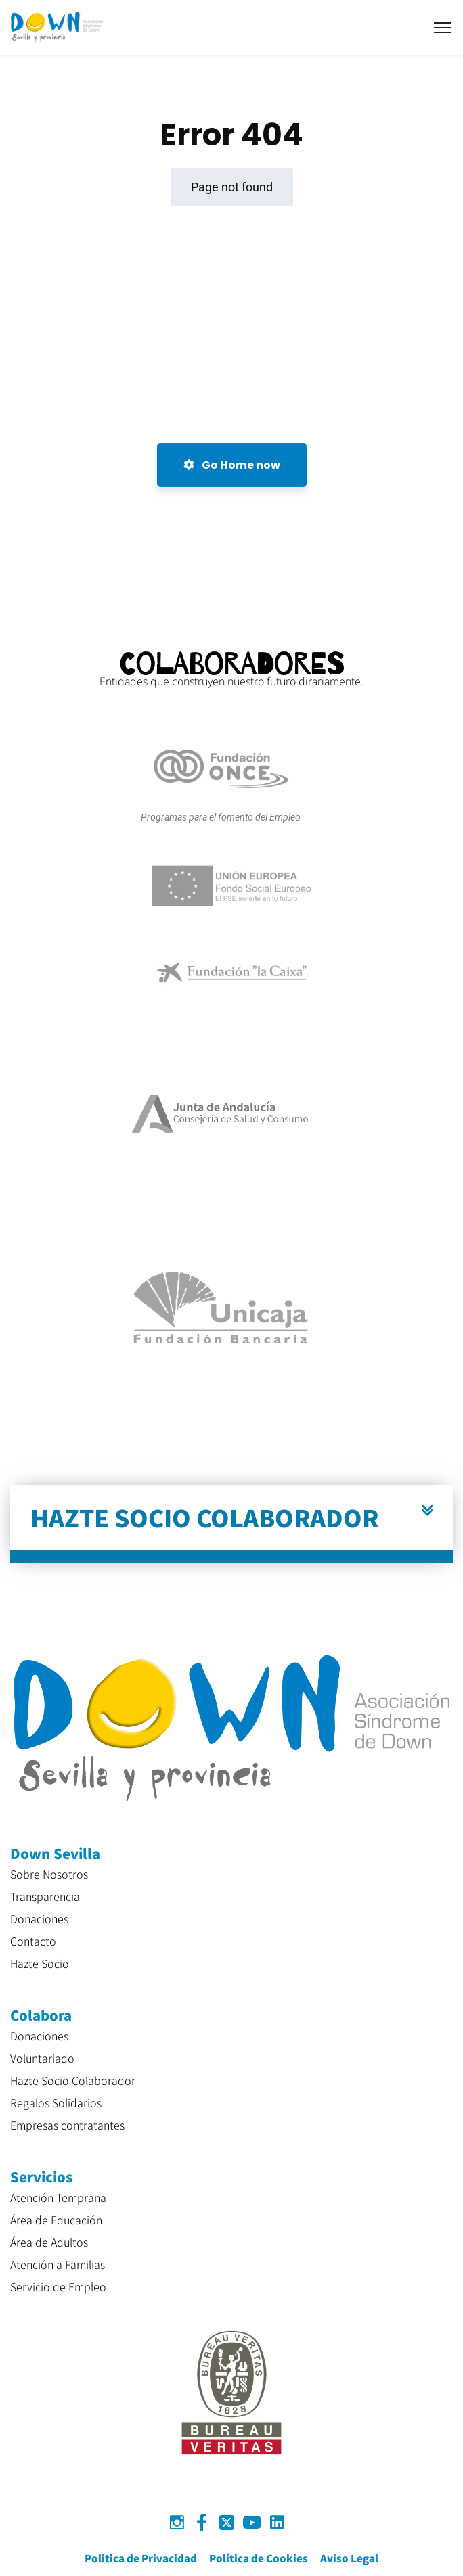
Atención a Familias (57, 2264)
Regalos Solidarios (56, 2102)
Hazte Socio (39, 1963)
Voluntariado (42, 2058)
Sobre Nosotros (49, 1874)
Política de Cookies (258, 2558)
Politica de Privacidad (141, 2558)
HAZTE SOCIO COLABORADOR (204, 1517)
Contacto (33, 1941)
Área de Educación (56, 2219)
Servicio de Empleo (58, 2286)
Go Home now (231, 465)
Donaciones (39, 1918)
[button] (231, 1524)
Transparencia (45, 1896)
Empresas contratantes (67, 2125)
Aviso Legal (349, 2558)
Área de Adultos (49, 2242)
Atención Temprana (58, 2197)
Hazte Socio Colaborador (72, 2080)
